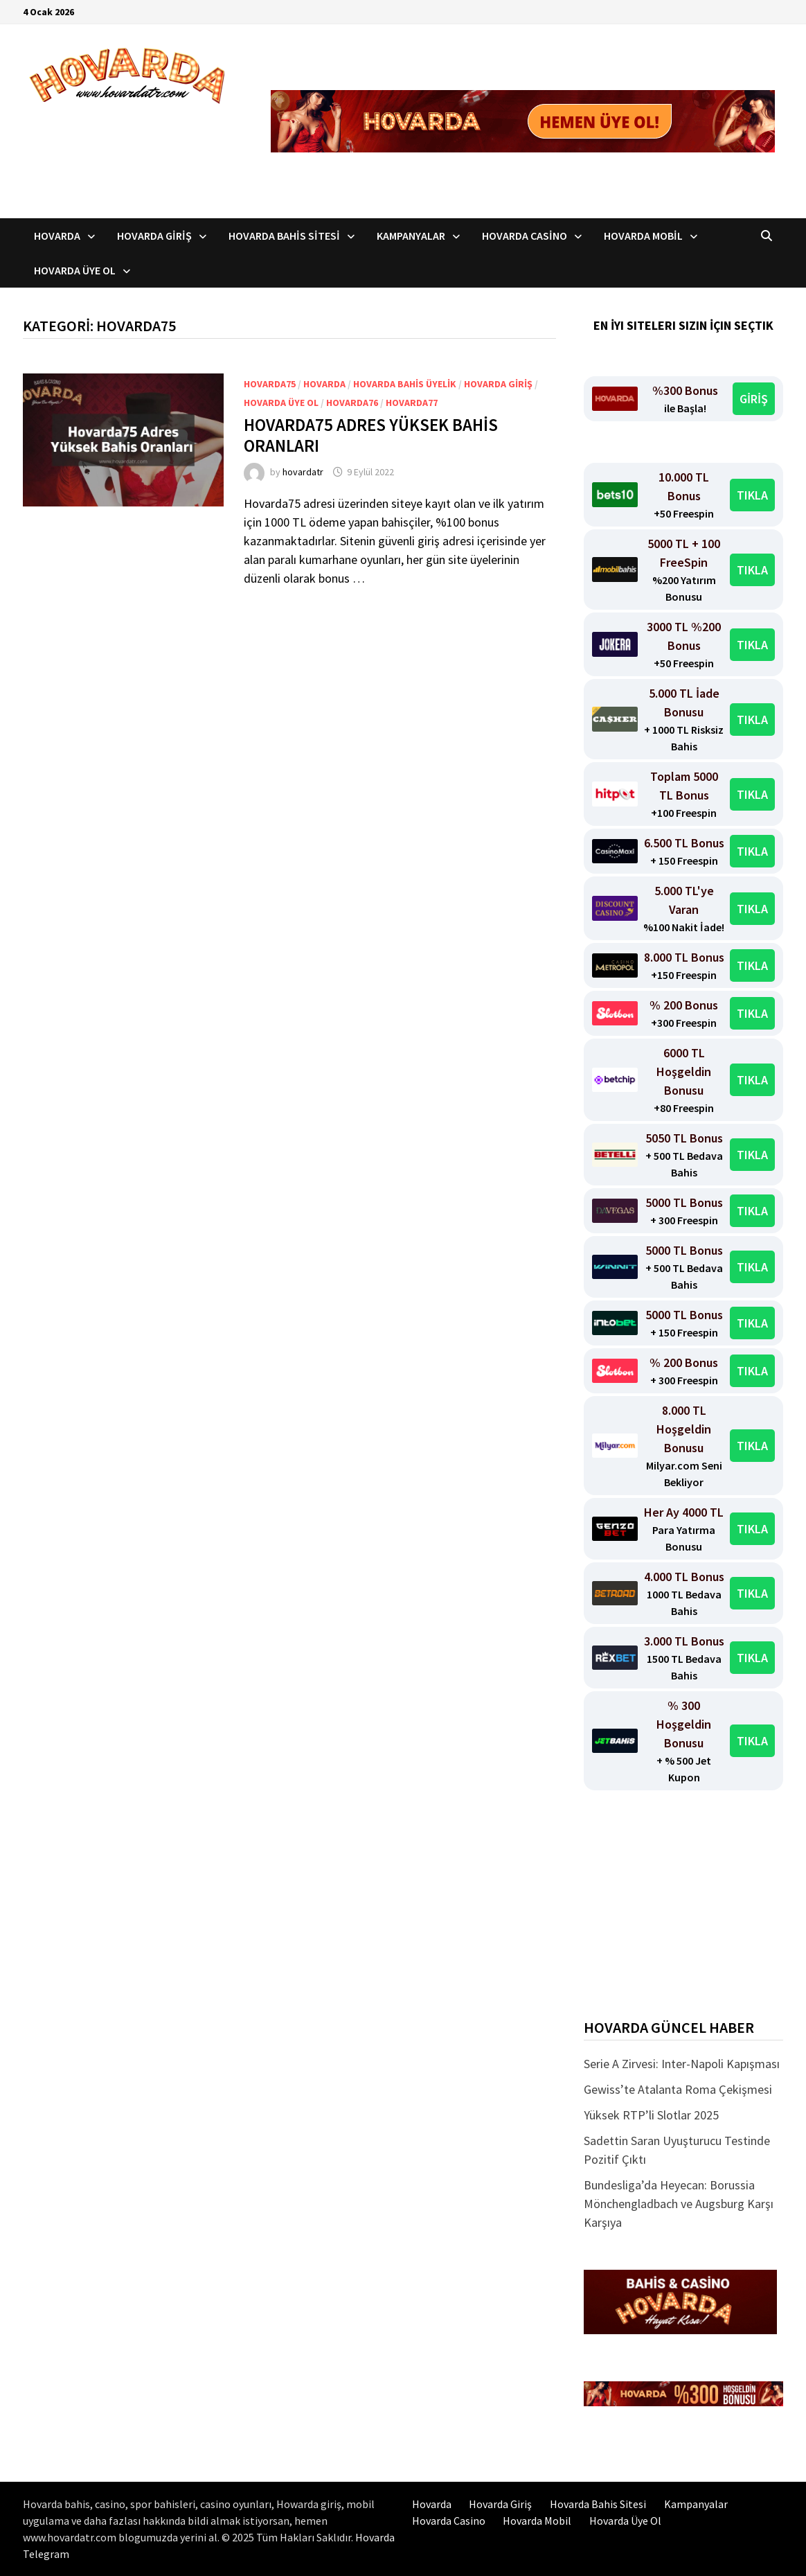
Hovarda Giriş (154, 235)
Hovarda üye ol (281, 402)
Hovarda (57, 235)
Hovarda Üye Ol (75, 270)
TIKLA (752, 495)
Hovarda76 (352, 402)
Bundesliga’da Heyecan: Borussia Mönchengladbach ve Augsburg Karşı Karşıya (678, 2203)
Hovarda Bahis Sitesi (284, 235)
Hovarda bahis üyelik (404, 384)
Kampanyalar (411, 235)
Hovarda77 (412, 402)
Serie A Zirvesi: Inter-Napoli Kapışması (682, 2064)
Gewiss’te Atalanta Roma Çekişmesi (678, 2089)
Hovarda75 (270, 384)
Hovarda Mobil (643, 235)
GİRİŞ (754, 399)
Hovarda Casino (524, 235)
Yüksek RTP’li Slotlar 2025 (651, 2115)
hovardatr (303, 472)
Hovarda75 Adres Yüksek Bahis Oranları (371, 435)
